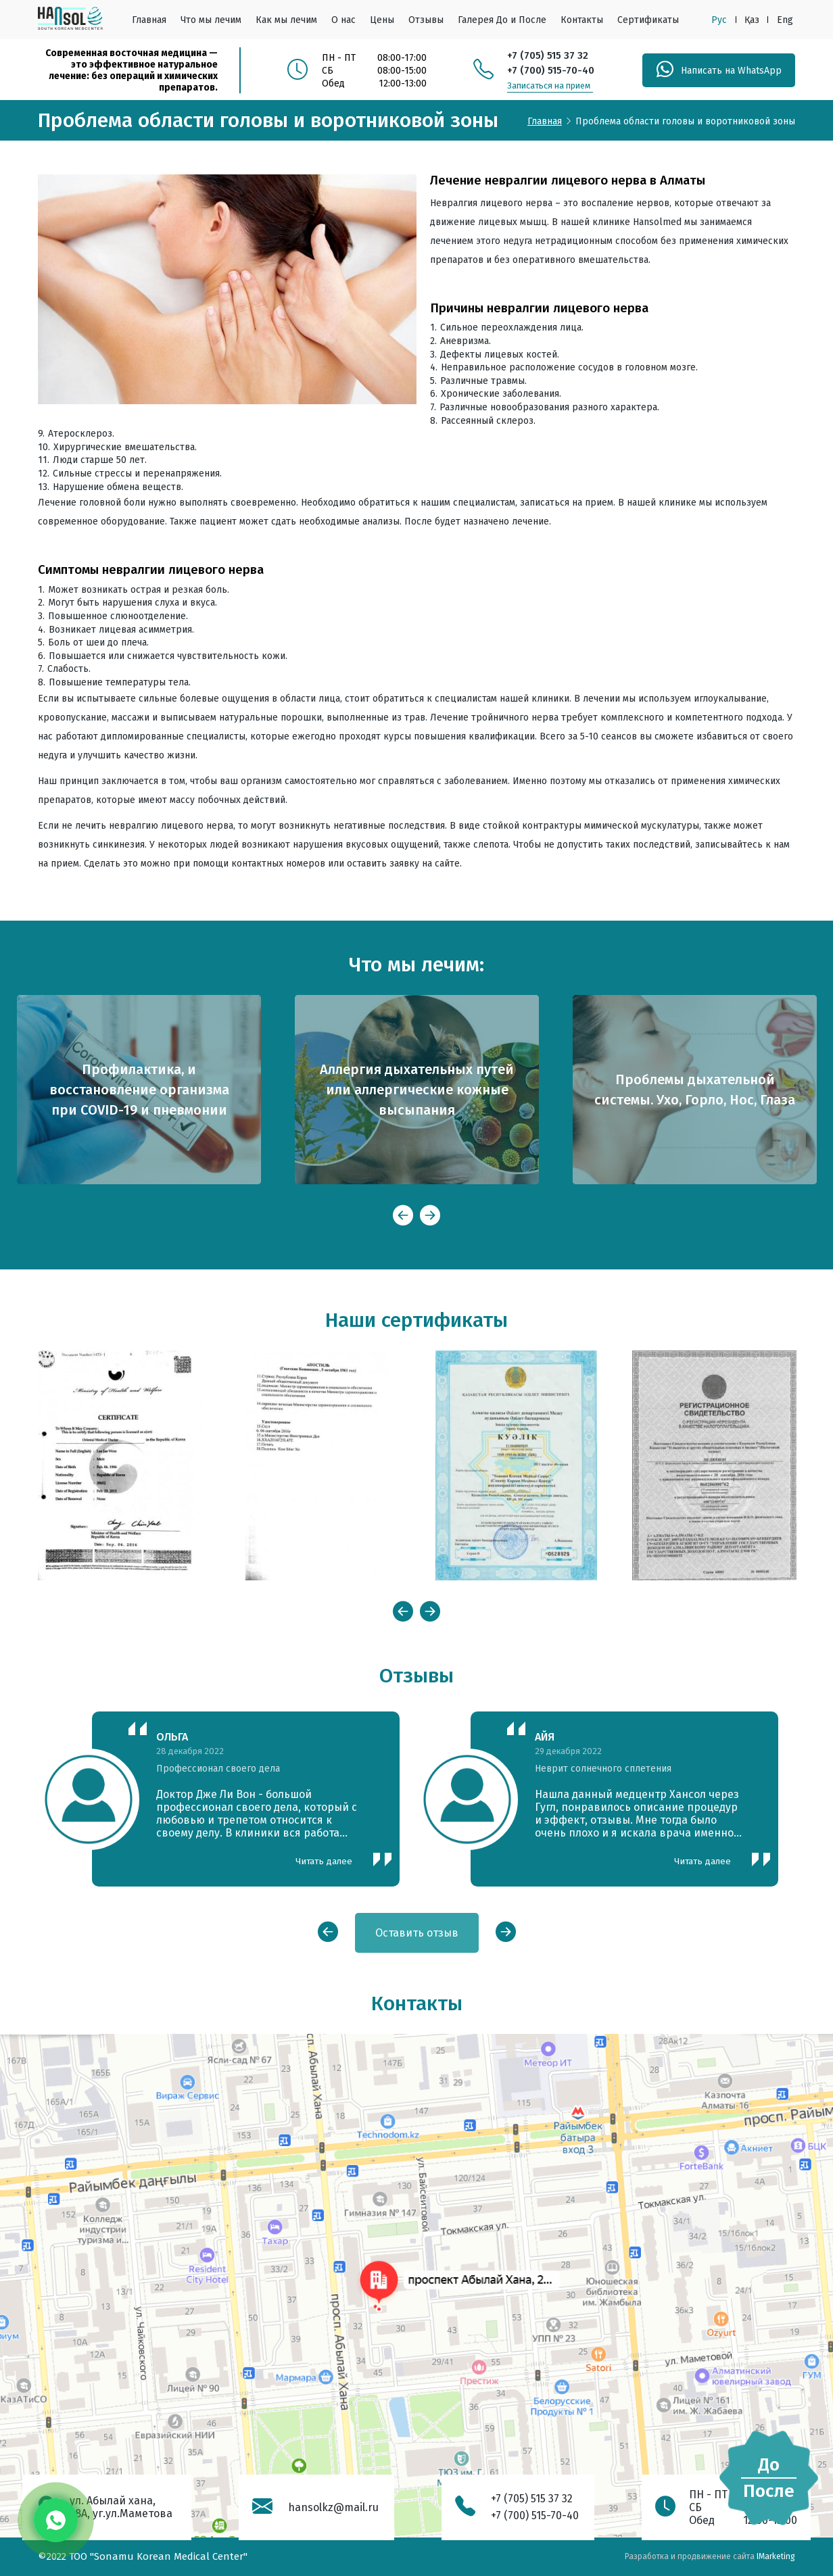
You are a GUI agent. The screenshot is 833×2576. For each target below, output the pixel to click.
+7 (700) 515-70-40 (550, 70)
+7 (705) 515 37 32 (547, 55)
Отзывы (426, 20)
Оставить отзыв (416, 1932)
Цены (382, 20)
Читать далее (323, 1861)
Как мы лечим (286, 20)
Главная (149, 20)
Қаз (751, 20)
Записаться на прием (548, 85)
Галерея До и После (502, 20)
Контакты (582, 20)
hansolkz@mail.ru (333, 2507)
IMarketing (776, 2556)
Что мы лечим (211, 20)
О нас (343, 20)
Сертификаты (648, 20)
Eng (785, 20)
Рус (719, 20)
